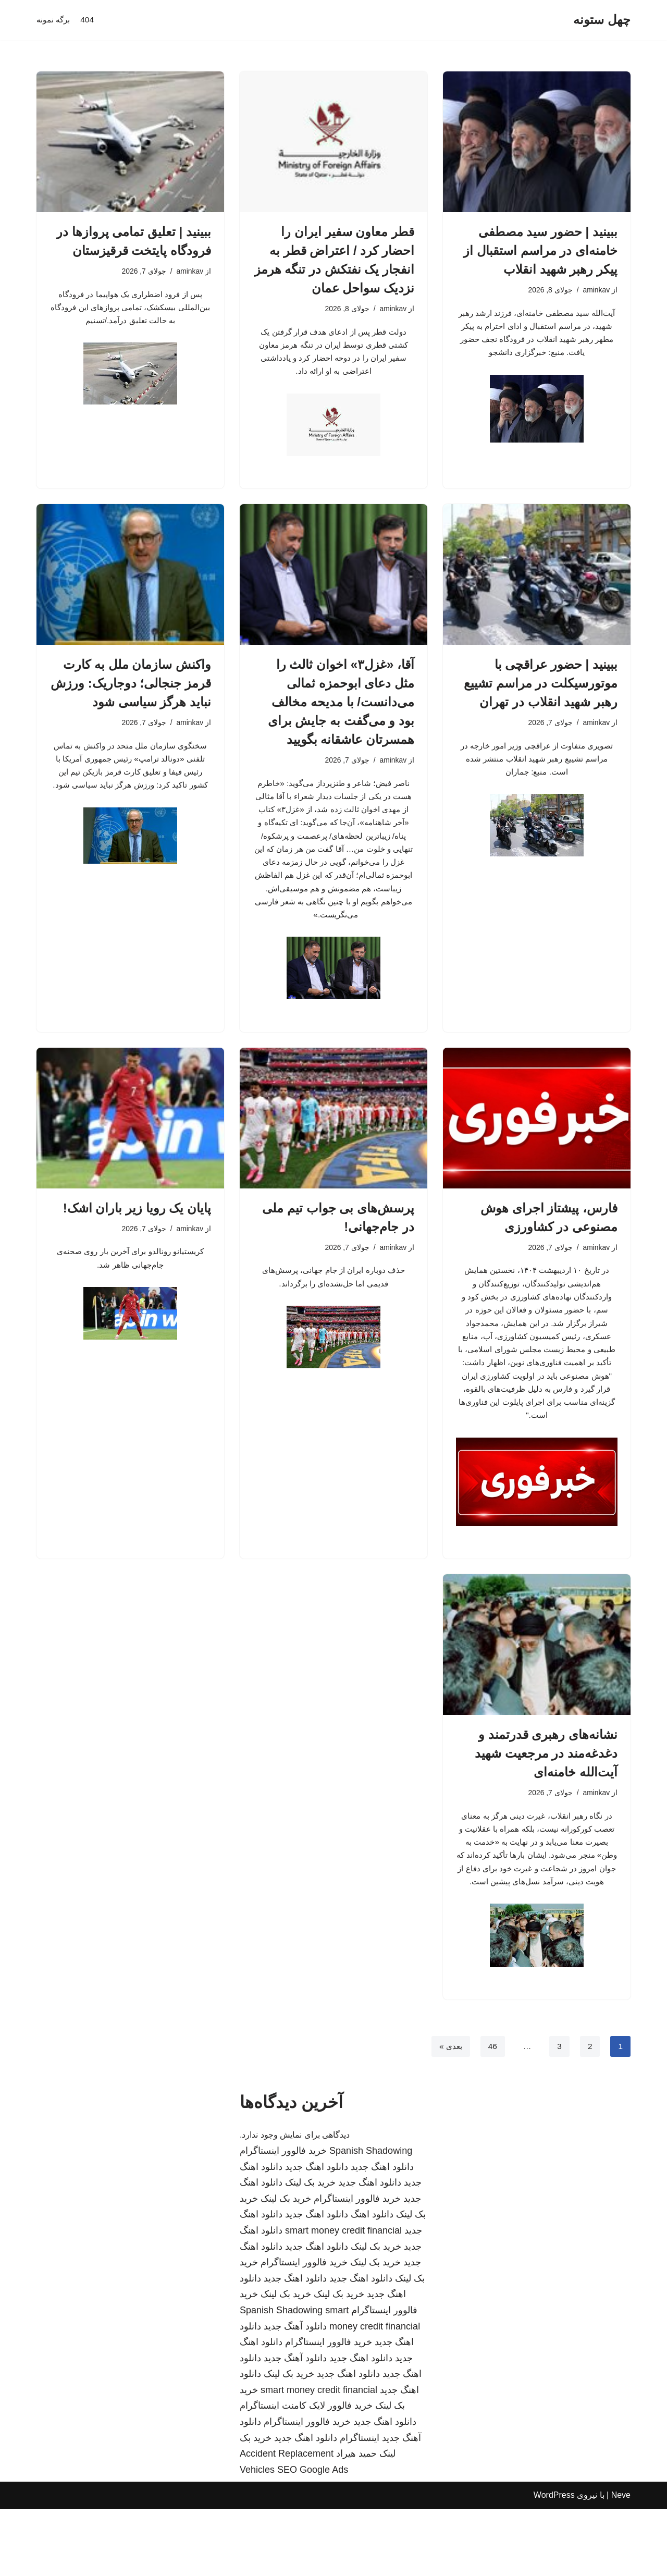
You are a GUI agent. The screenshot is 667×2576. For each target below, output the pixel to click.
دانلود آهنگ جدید (295, 2393)
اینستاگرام (359, 2505)
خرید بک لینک (310, 2250)
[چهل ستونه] (602, 20)
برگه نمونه (54, 20)
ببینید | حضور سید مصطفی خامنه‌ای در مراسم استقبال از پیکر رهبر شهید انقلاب (540, 250)
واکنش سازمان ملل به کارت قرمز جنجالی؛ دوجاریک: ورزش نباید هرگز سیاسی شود (131, 688)
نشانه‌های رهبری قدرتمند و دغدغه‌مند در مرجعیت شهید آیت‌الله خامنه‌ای (546, 1798)
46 (491, 2113)
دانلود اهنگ (372, 2282)
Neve (621, 2562)
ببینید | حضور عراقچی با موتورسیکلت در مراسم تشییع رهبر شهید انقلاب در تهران (540, 688)
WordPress (554, 2562)
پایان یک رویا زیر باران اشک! (137, 1240)
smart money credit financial (343, 2297)
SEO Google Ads (312, 2537)
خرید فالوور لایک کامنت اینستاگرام (306, 2473)
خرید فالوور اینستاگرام (283, 2218)
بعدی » (449, 2113)
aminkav (596, 290)
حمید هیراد (356, 2521)
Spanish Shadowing (370, 2218)
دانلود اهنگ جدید (382, 2234)
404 (89, 20)
